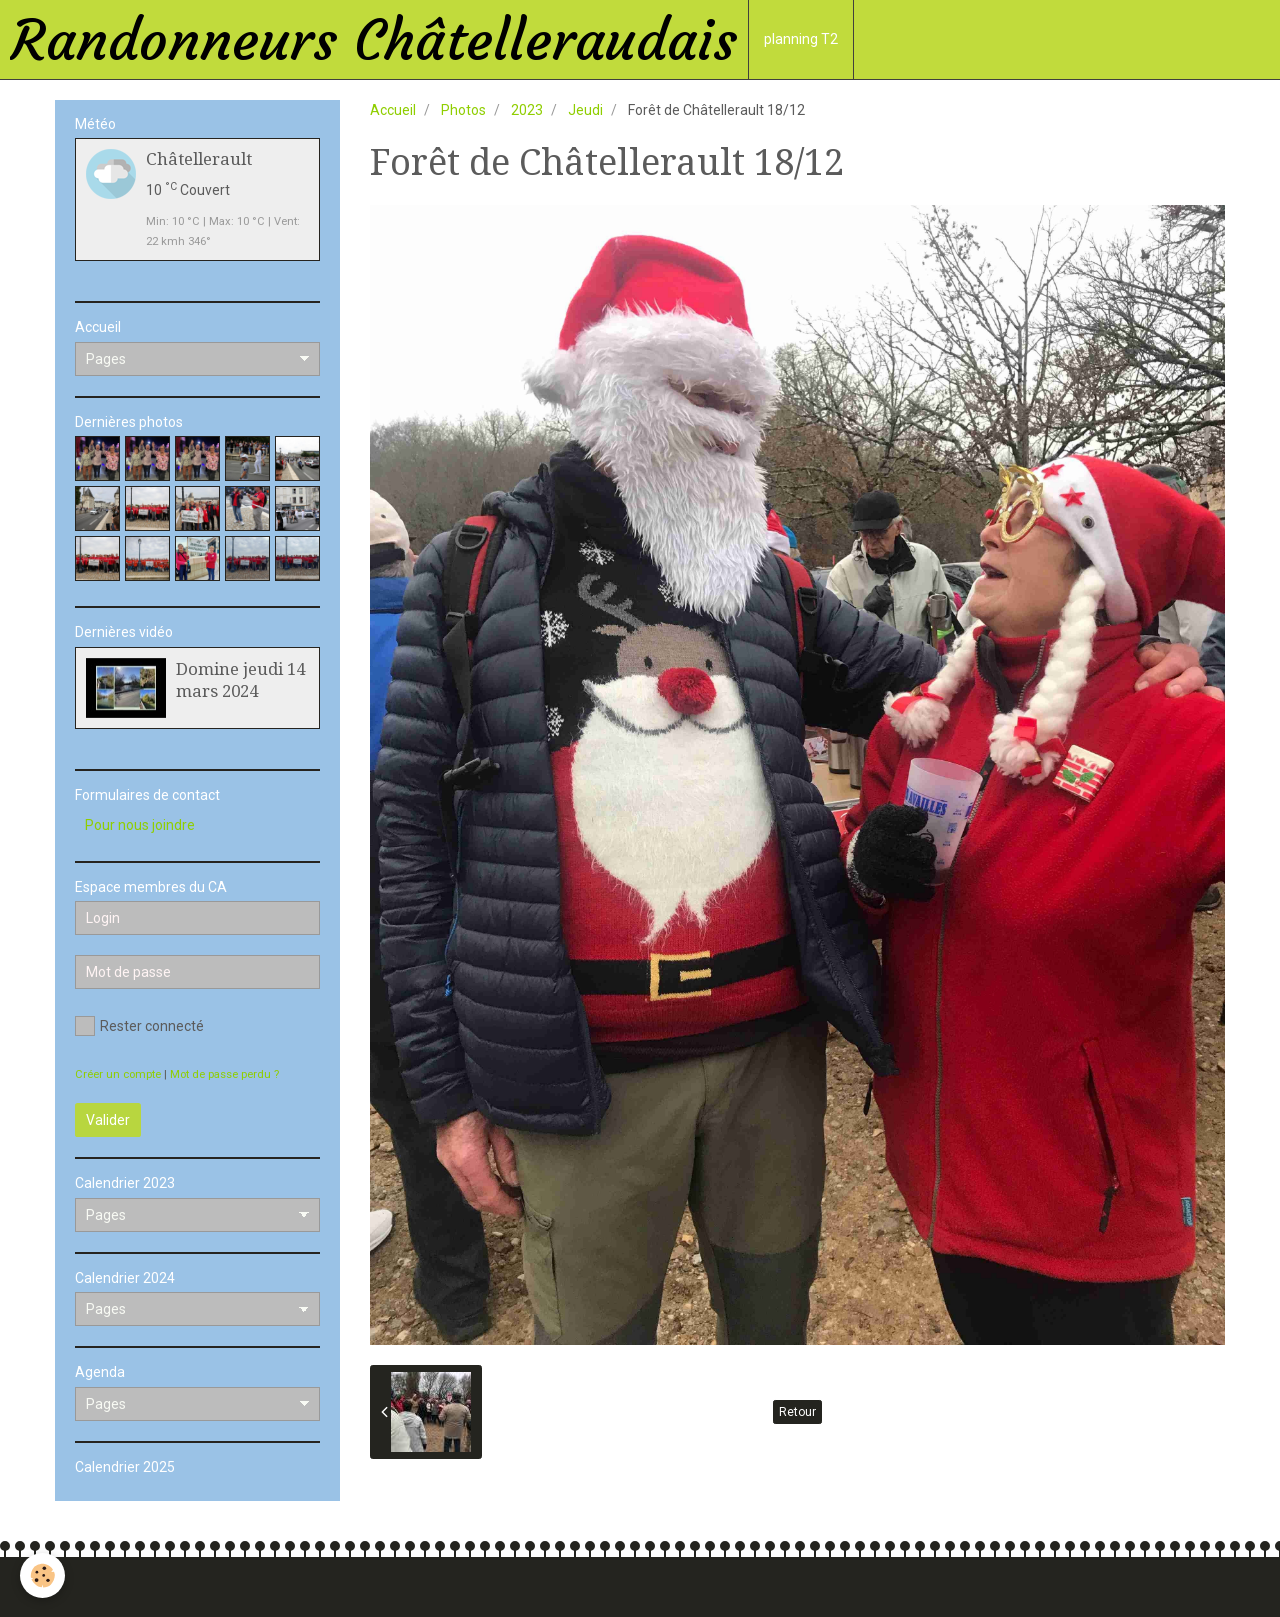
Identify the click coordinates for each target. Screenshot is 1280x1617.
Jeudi (585, 110)
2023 (527, 110)
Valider (108, 1120)
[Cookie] (42, 1575)
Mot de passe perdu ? (224, 1074)
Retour (797, 1412)
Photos (463, 110)
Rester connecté (139, 1026)
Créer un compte (118, 1074)
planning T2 (801, 39)
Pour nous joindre (140, 825)
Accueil (393, 110)
